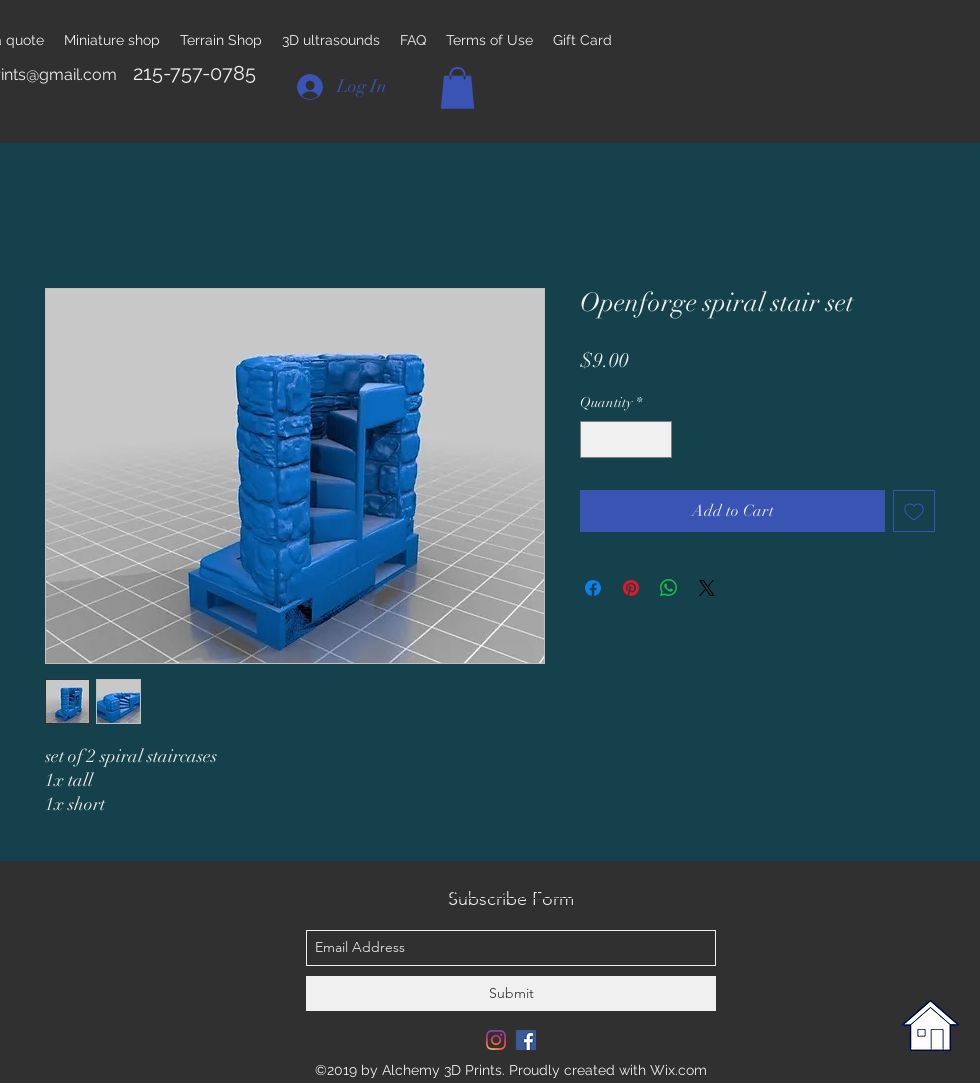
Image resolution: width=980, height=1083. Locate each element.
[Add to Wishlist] (914, 511)
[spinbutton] (626, 439)
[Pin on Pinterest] (631, 588)
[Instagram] (496, 1040)
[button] (457, 88)
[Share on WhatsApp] (669, 588)
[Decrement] (595, 439)
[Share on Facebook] (593, 588)
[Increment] (656, 439)
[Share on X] (707, 588)
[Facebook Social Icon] (526, 1040)
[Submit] (511, 993)
